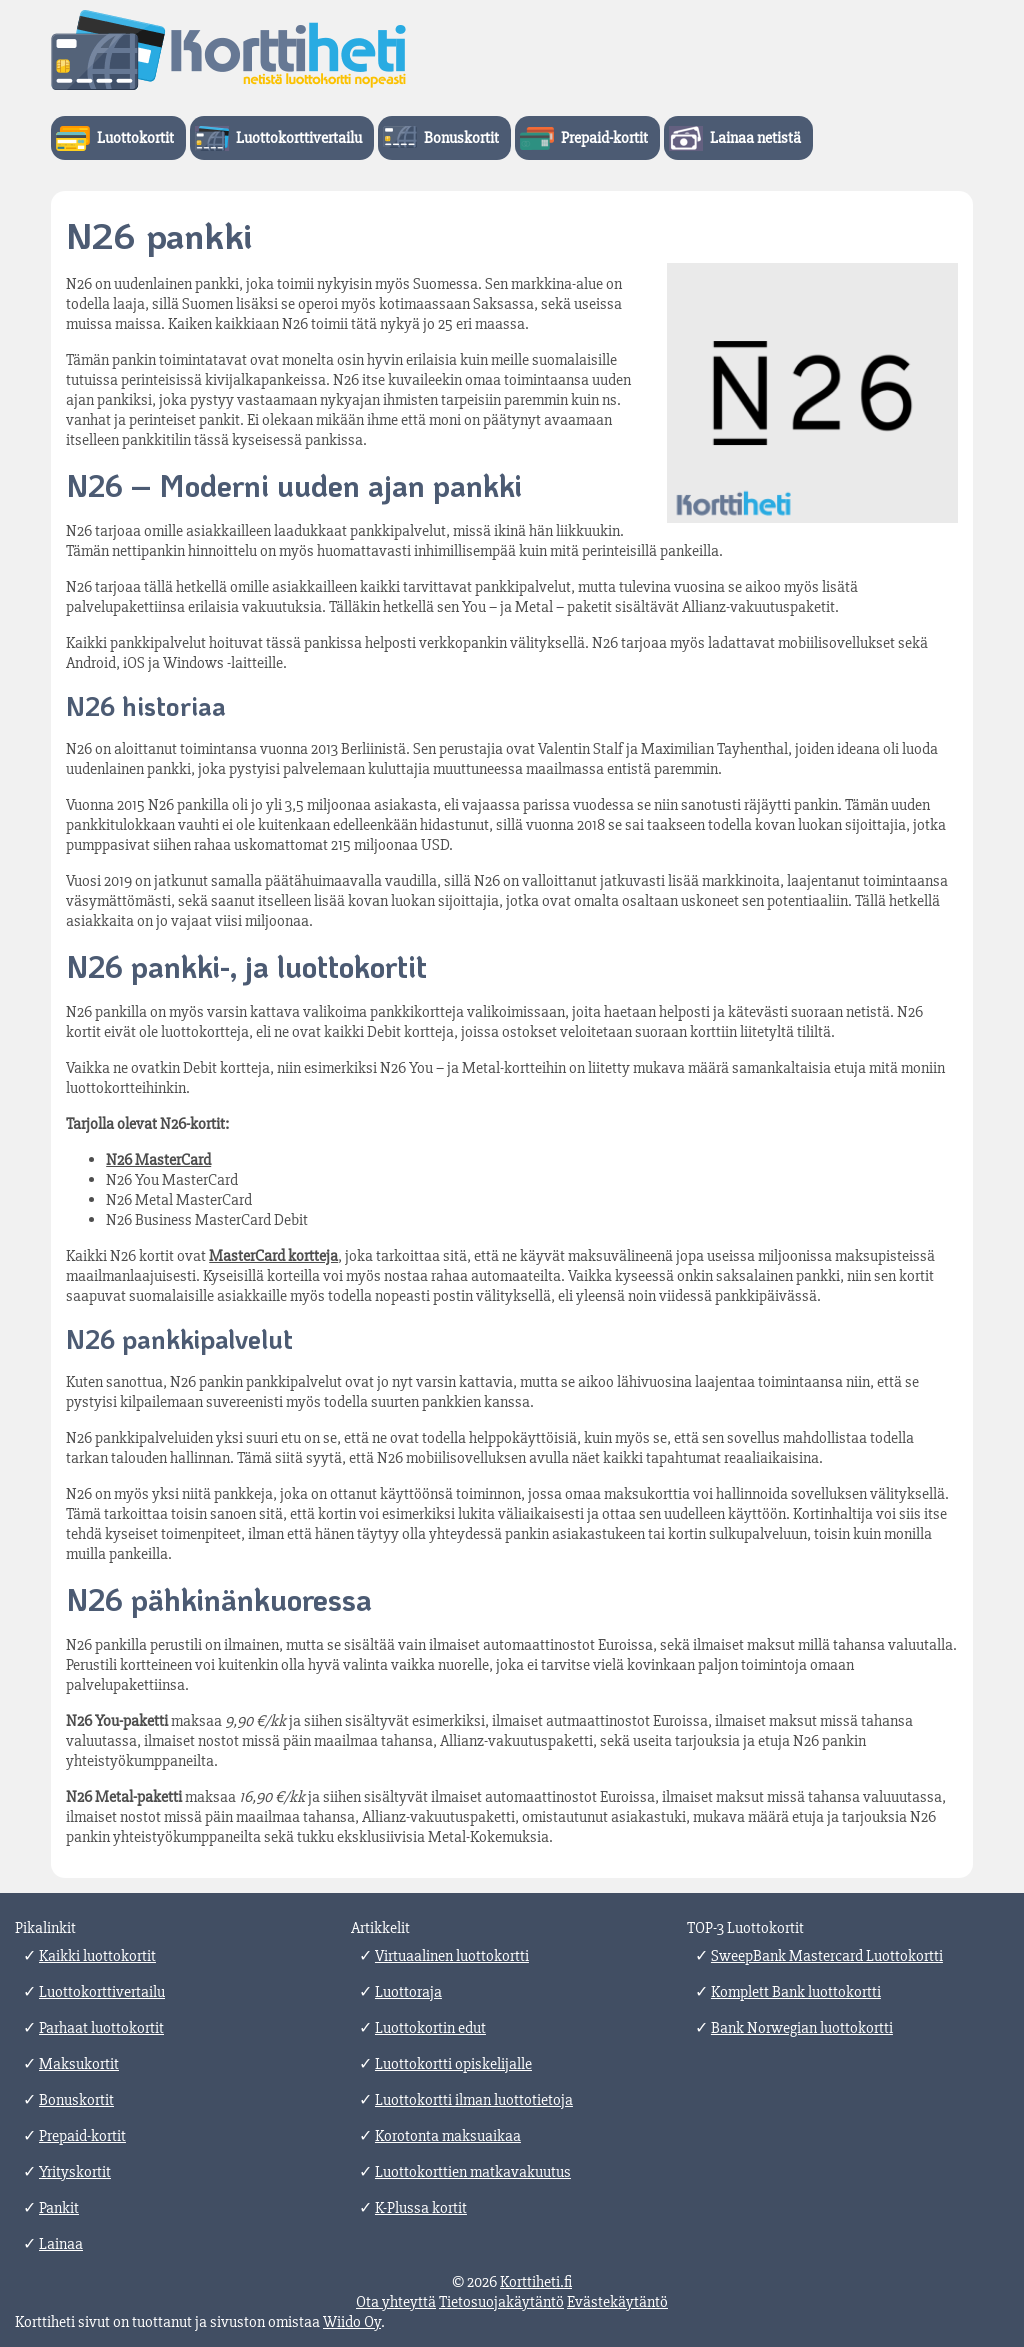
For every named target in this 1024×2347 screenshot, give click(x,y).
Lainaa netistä (755, 138)
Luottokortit (135, 138)
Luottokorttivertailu (299, 138)
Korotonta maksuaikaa (448, 2136)
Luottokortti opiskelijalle (453, 2064)
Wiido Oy (352, 2322)
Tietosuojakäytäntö (501, 2302)
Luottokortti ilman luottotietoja (474, 2100)
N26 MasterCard (158, 1160)
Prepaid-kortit (604, 138)
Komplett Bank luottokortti (796, 1992)
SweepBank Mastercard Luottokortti (827, 1956)
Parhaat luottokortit (101, 2028)
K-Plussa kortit (421, 2208)
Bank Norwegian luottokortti (802, 2028)
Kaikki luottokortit (97, 1956)
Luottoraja (408, 1992)
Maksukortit (79, 2064)
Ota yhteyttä (396, 2302)
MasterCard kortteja (273, 1256)
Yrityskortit (75, 2172)
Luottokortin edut (430, 2028)
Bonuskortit (461, 138)
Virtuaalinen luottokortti (452, 1956)
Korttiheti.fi (536, 2282)
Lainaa (61, 2244)
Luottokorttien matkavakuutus (473, 2172)
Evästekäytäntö (617, 2302)
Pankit (59, 2208)
